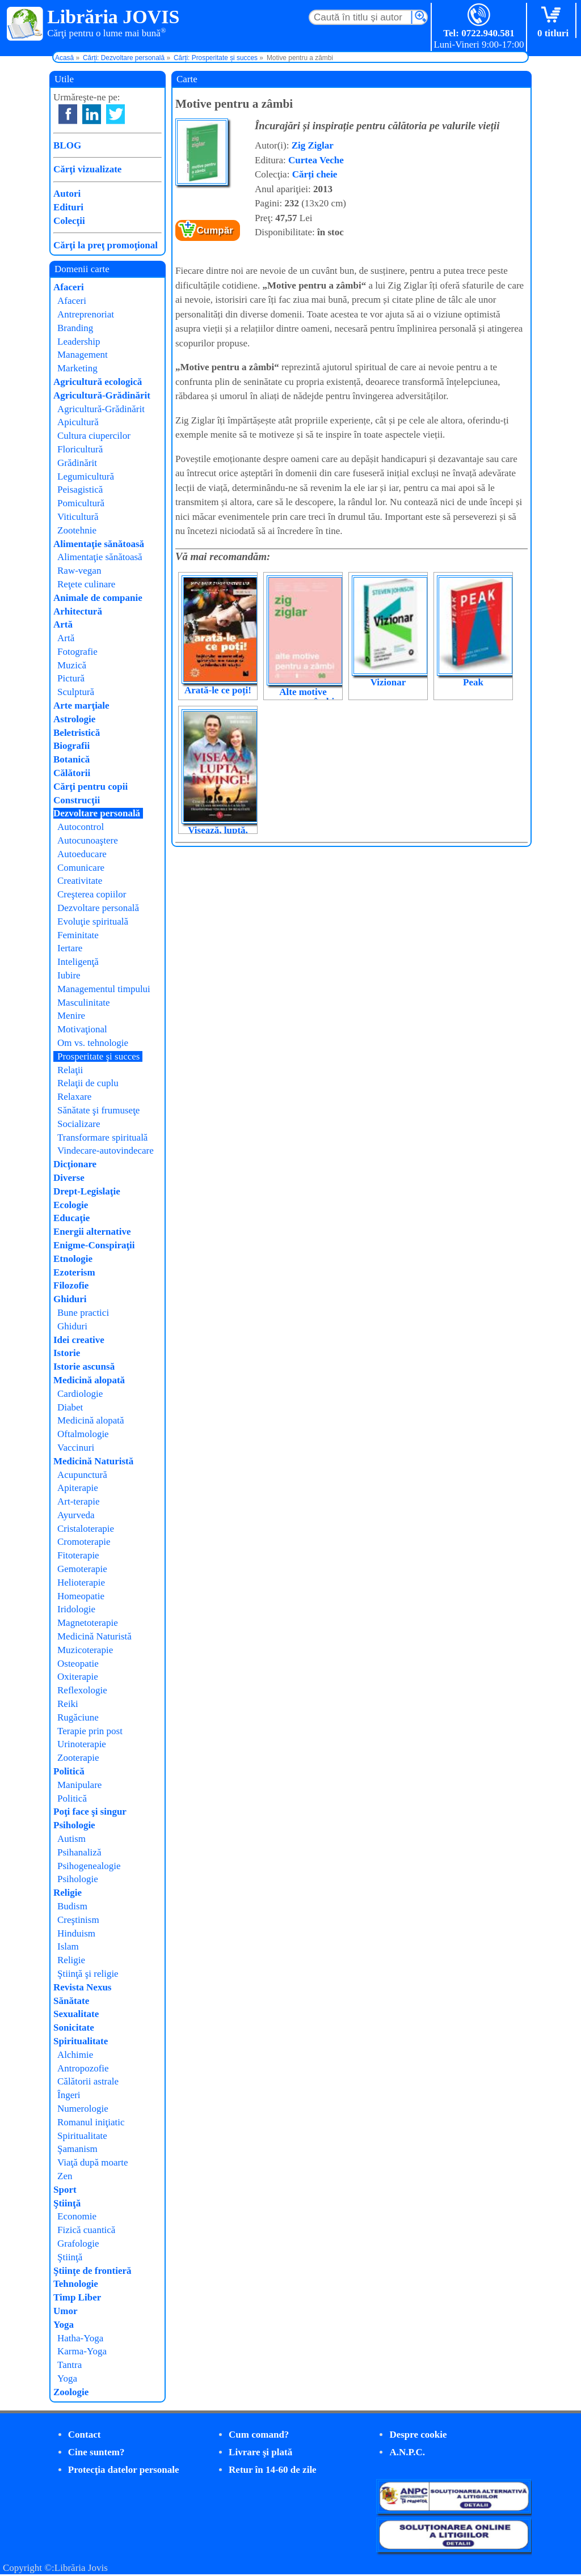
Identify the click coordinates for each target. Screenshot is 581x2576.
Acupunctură (82, 1474)
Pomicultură (80, 503)
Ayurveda (75, 1515)
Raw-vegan (79, 570)
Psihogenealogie (88, 1866)
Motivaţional (82, 1029)
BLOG (67, 145)
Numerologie (82, 2108)
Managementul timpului (103, 989)
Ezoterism (74, 1272)
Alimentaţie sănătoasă (98, 544)
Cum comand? (259, 2434)
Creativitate (79, 880)
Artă (63, 624)
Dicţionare (74, 1164)
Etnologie (72, 1258)
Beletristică (76, 732)
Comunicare (80, 867)
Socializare (78, 1123)
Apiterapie (77, 1487)
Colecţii (69, 220)
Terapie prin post (90, 1731)
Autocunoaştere (87, 840)
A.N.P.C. (407, 2452)
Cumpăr (215, 230)
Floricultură (80, 449)
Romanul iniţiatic (91, 2122)
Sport (65, 2189)
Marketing (77, 368)
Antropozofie (83, 2068)
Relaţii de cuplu (88, 1083)
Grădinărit (77, 462)
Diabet (70, 1407)
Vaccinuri (75, 1447)
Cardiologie (80, 1393)
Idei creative (78, 1339)
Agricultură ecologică (97, 381)
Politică (69, 1771)
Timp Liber (77, 2297)
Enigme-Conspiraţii (94, 1245)
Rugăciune (78, 1717)
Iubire (69, 975)
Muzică (71, 665)
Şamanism (77, 2148)
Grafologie (78, 2243)
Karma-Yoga (82, 2351)
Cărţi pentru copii (90, 786)
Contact (84, 2434)
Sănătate (71, 2000)
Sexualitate (76, 2014)
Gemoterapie (82, 1569)
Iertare (69, 948)
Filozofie (71, 1285)
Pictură (71, 678)
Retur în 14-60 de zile (273, 2469)
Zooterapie (78, 1757)
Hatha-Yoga (80, 2338)
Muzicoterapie (85, 1650)
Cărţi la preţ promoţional (105, 245)
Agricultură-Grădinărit (101, 395)
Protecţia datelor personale (123, 2469)
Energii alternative (91, 1231)
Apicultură (78, 422)
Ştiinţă (67, 2203)
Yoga (63, 2324)
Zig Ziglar (313, 145)
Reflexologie (82, 1690)
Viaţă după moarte (92, 2162)
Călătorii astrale (88, 2081)
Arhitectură (77, 611)
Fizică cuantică (86, 2230)
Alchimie (75, 2054)
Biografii (71, 745)
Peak (473, 682)
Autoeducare (82, 854)
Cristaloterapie (85, 1528)
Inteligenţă (78, 961)
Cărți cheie (315, 174)
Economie (76, 2216)
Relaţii (70, 1070)
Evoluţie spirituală (92, 921)
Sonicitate (73, 2027)
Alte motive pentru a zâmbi (303, 697)
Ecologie (70, 1205)
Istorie (66, 1353)
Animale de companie (97, 597)
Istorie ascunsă (84, 1366)
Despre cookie (418, 2434)
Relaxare (74, 1096)
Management (82, 354)
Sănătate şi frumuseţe (98, 1110)
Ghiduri (70, 1299)
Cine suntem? (96, 2452)
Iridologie (76, 1609)
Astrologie (74, 719)
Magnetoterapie (87, 1622)
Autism (71, 1838)
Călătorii (71, 773)
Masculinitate (83, 1002)
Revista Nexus (82, 1987)
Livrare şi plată (260, 2452)
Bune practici (83, 1312)
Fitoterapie (78, 1555)
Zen (64, 2176)
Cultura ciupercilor (93, 435)
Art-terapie (78, 1501)
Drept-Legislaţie (86, 1191)
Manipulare (79, 1785)
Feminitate (78, 935)
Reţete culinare (86, 584)
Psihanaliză (79, 1852)
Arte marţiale (81, 705)
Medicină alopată (89, 1380)
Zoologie (71, 2392)
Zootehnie (76, 530)
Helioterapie (81, 1582)
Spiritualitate (80, 2041)
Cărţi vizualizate (87, 169)
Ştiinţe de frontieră (92, 2270)
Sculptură (75, 692)
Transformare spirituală (102, 1137)
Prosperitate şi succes (98, 1056)
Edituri (68, 207)
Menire (71, 1015)
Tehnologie (75, 2283)
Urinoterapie (81, 1744)
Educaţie (71, 1218)
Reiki (67, 1703)
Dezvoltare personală (96, 813)
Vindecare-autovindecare (105, 1150)
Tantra (69, 2364)
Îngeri (69, 2095)
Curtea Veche (316, 160)
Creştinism (78, 1919)
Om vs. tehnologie (92, 1042)
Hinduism (76, 1933)
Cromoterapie (83, 1541)
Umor (65, 2311)
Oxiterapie (77, 1676)
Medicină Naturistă (93, 1461)
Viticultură (78, 516)
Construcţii (76, 800)
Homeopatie (80, 1596)
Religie (67, 1892)
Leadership (78, 341)
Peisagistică (80, 489)
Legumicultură (85, 476)
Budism (72, 1906)
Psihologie (74, 1825)
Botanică (71, 759)
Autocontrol (80, 826)
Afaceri (68, 287)
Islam (68, 1946)
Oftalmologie (83, 1434)
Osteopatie (78, 1663)
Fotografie (77, 651)
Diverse (69, 1177)
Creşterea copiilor (91, 894)
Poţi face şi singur (90, 1811)
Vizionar (388, 682)
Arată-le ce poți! (217, 690)
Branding (75, 328)
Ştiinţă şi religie (88, 1973)
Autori (67, 193)
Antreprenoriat (85, 314)
